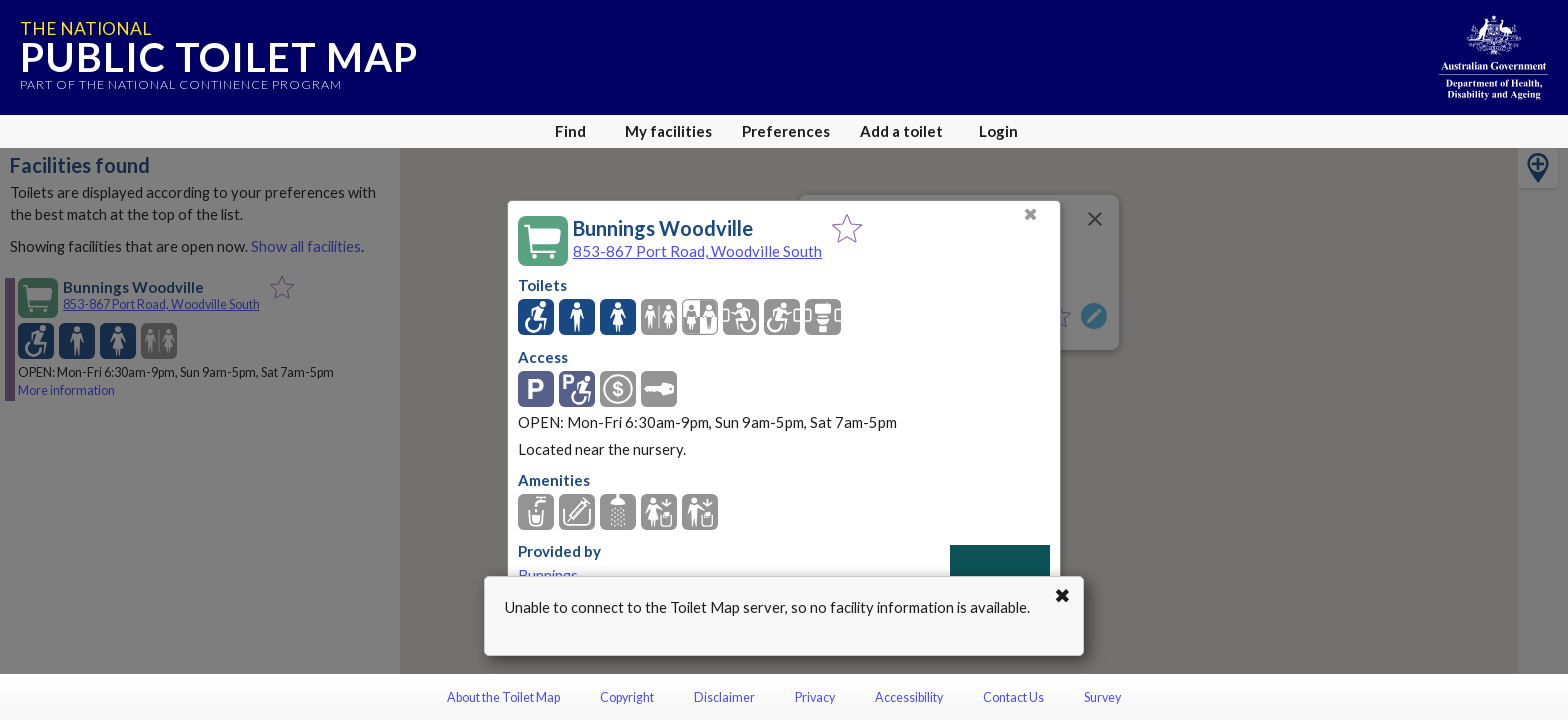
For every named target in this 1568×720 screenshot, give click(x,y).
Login (998, 131)
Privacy (815, 697)
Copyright (627, 697)
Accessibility (909, 697)
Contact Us (1013, 697)
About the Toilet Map (503, 697)
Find (570, 131)
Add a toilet (901, 131)
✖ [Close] (1030, 214)
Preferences (786, 131)
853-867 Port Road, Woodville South (697, 251)
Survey (1102, 697)
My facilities (668, 131)
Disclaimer (724, 697)
